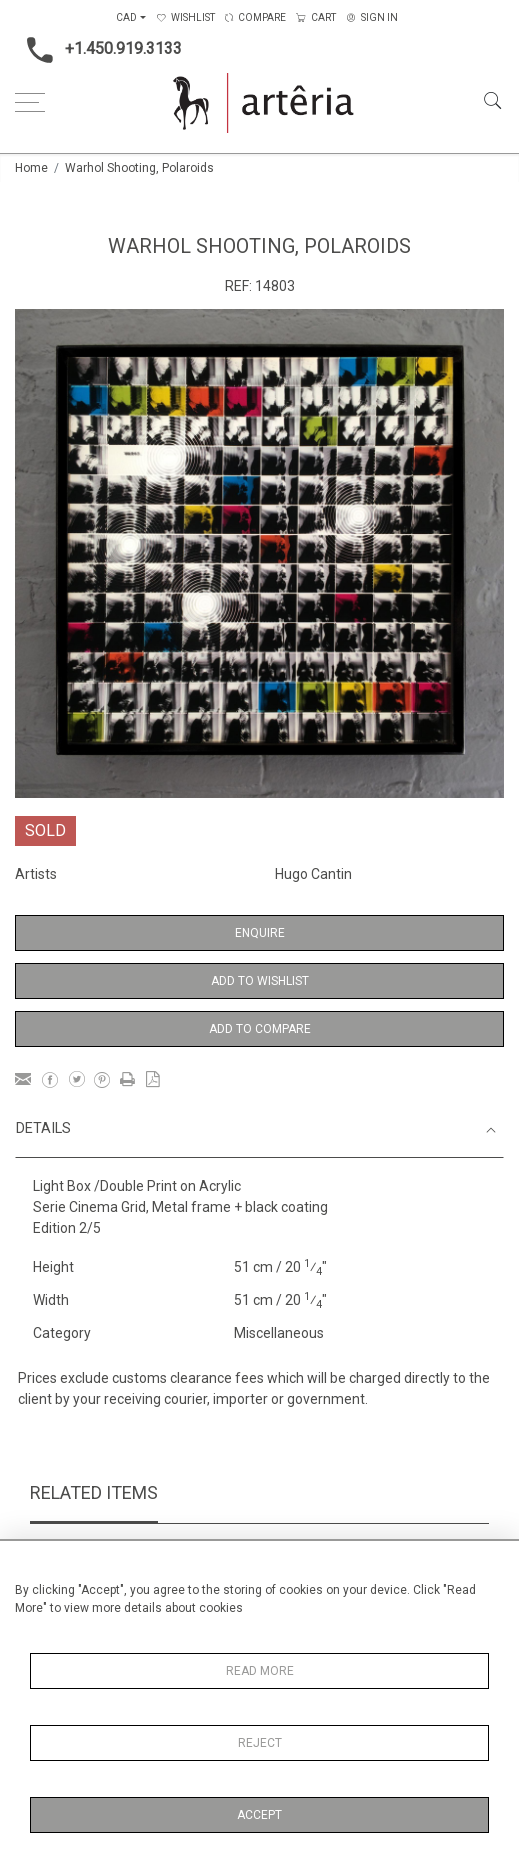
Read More (260, 1671)
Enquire (260, 933)
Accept (259, 1815)
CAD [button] (126, 17)
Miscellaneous (279, 1333)
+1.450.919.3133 (98, 50)
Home (31, 168)
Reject (260, 1743)
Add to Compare (260, 1029)
